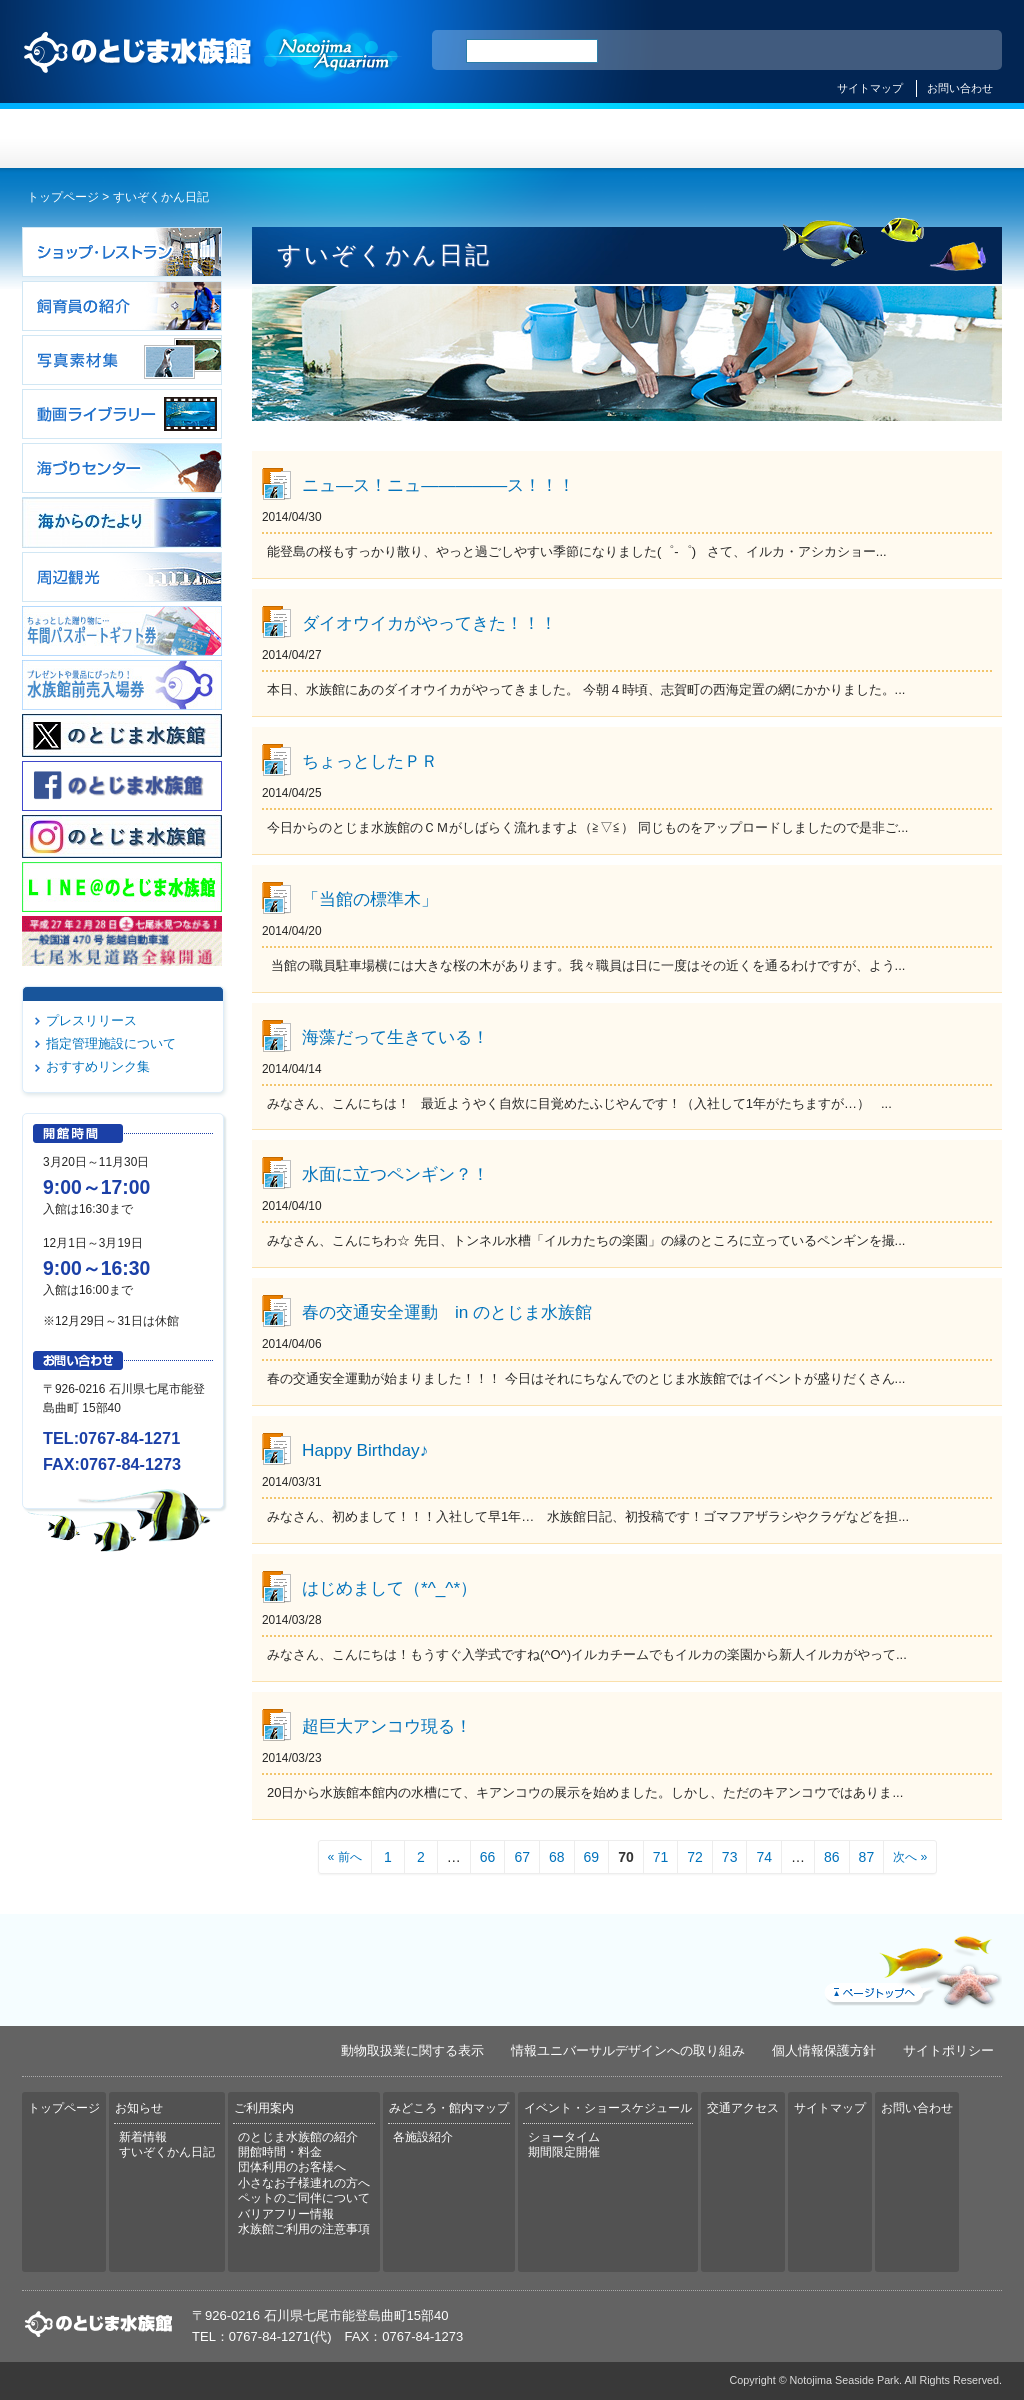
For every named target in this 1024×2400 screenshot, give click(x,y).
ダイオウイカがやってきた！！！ (429, 623)
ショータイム (564, 2137)
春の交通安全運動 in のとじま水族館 (447, 1312)
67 (522, 1857)
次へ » (910, 1857)
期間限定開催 (564, 2152)
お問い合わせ (960, 88)
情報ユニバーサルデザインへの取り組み (628, 2050)
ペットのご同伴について (304, 2198)
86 (832, 1857)
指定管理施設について (111, 1043)
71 (661, 1857)
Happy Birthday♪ (365, 1450)
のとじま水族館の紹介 (298, 2137)
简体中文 (865, 51)
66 (488, 1857)
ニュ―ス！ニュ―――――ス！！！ (438, 485)
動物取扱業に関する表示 (412, 2050)
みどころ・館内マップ (593, 138)
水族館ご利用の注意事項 (304, 2229)
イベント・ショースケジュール (756, 138)
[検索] (532, 51)
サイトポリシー (948, 2050)
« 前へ (345, 1857)
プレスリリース (91, 1020)
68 (557, 1857)
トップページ (104, 138)
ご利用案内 (430, 138)
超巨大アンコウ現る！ (387, 1726)
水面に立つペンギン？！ (395, 1174)
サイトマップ (870, 88)
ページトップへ (911, 1967)
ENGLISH (812, 51)
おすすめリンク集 (98, 1066)
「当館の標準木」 (370, 899)
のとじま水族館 (212, 71)
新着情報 (143, 2137)
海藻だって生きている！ (395, 1037)
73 (730, 1857)
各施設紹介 (423, 2137)
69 (592, 1857)
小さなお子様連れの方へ (304, 2183)
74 (764, 1857)
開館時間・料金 (280, 2152)
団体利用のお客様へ (292, 2167)
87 (867, 1857)
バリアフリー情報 (286, 2214)
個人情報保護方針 (824, 2050)
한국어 (964, 51)
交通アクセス (920, 138)
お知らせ (267, 138)
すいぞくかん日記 (167, 2152)
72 (695, 1857)
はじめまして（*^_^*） (389, 1588)
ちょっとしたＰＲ (370, 761)
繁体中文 (917, 51)
